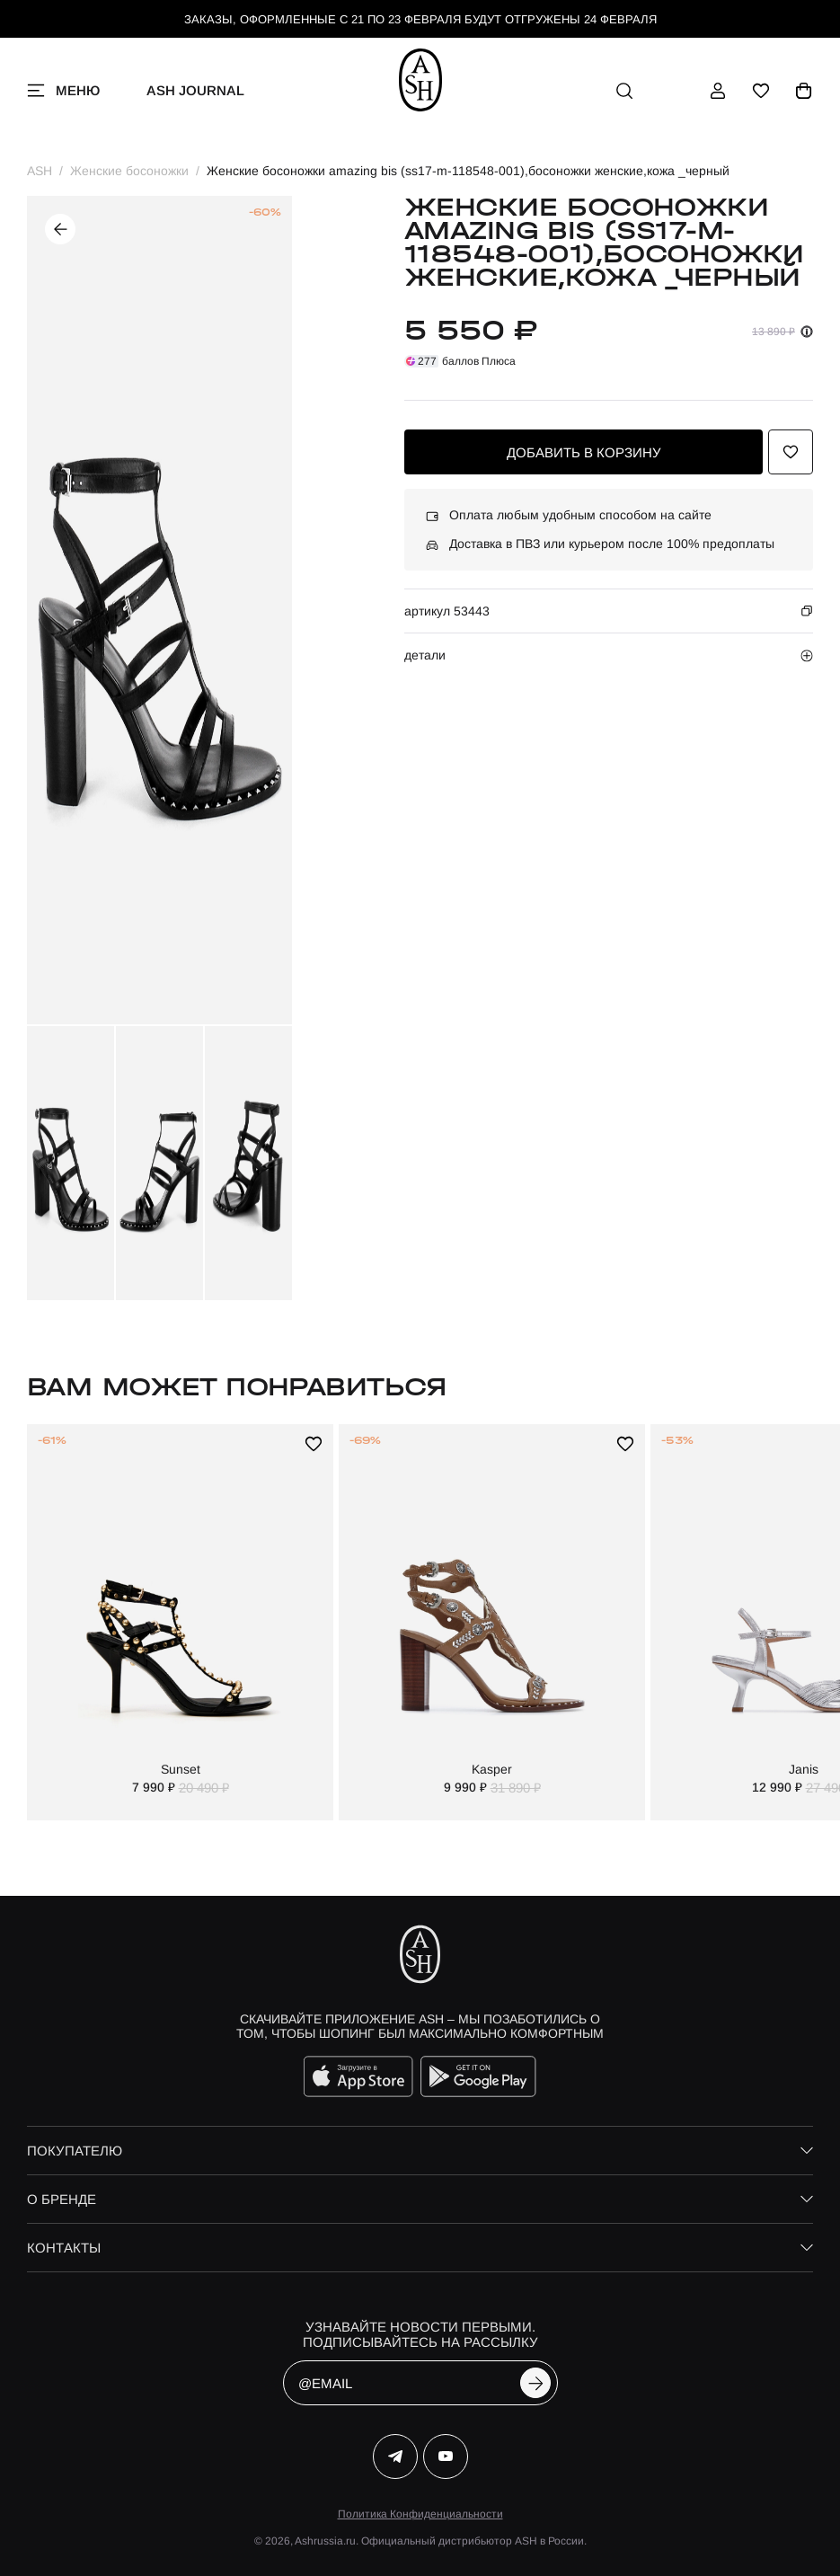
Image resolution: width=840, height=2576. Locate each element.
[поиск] (624, 91)
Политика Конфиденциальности (420, 2514)
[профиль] (718, 91)
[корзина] (804, 91)
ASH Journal (195, 90)
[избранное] (761, 91)
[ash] (420, 80)
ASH (39, 171)
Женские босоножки (129, 171)
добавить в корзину (584, 452)
